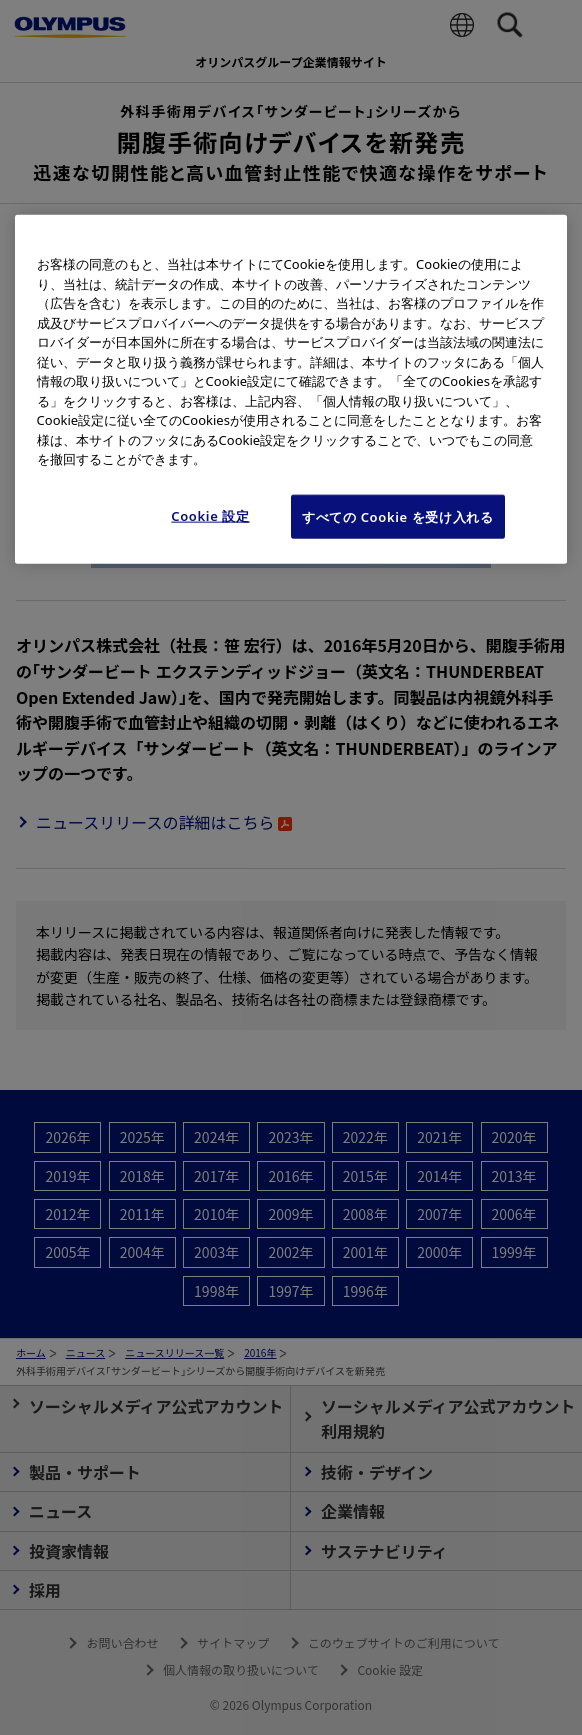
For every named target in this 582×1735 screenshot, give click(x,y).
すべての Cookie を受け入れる (398, 517)
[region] (291, 389)
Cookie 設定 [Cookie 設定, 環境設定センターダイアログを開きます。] (210, 516)
